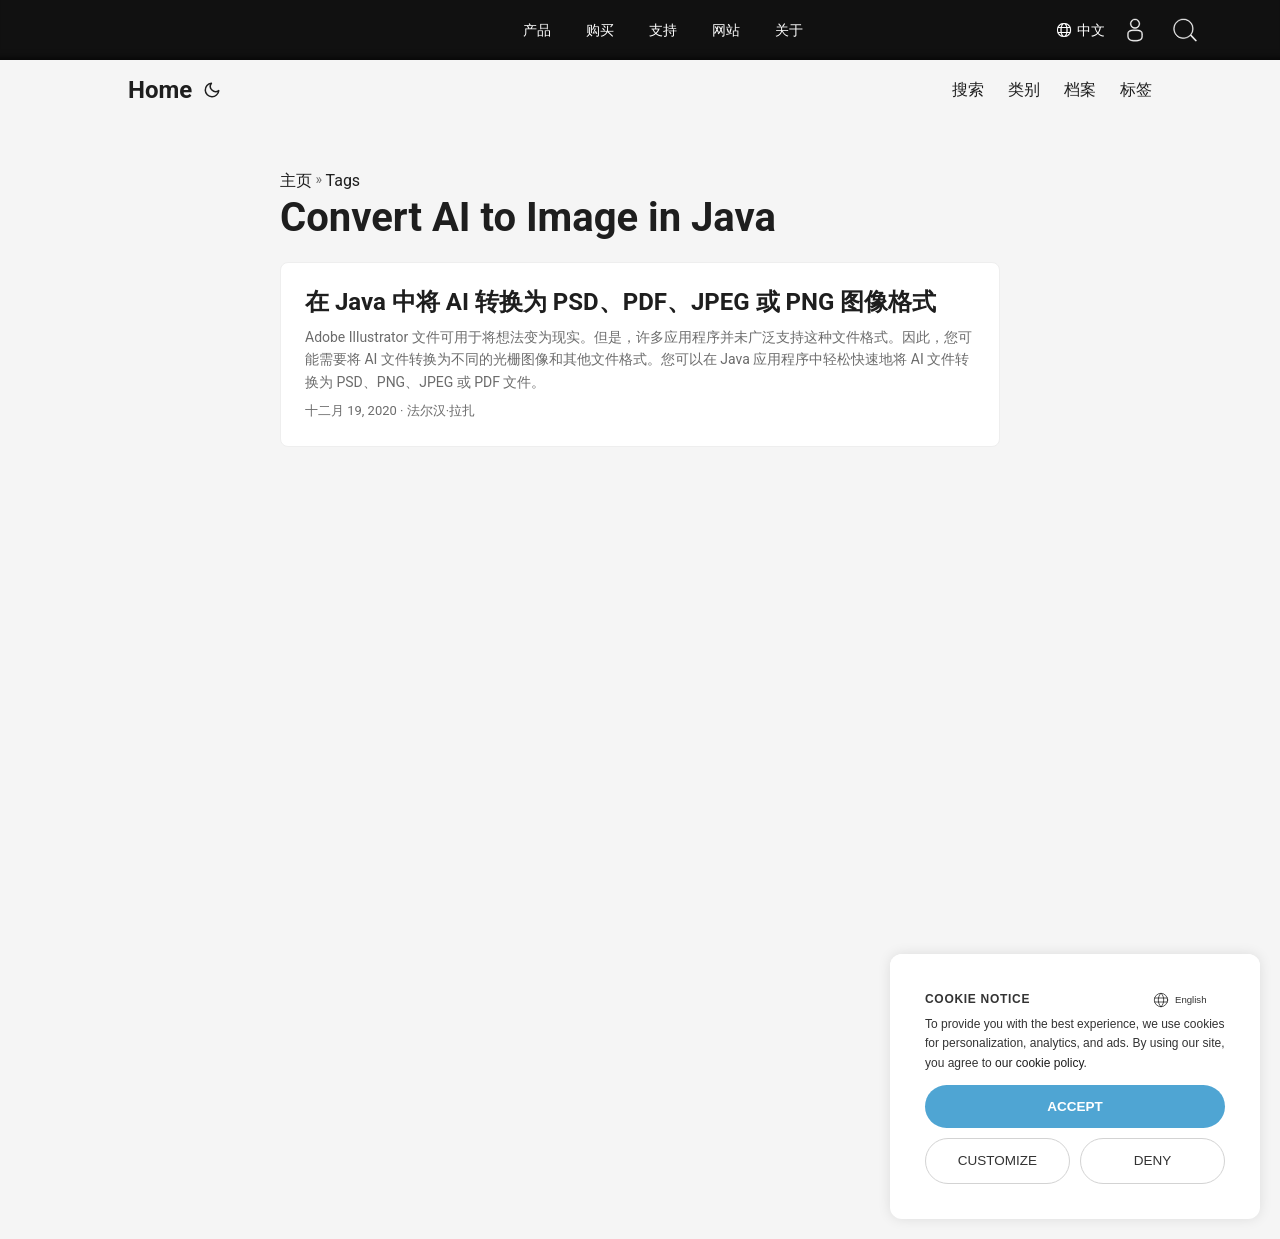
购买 (600, 30)
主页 (296, 180)
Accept (1075, 1106)
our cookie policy (1039, 1063)
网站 (726, 30)
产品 (537, 30)
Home (160, 90)
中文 (1080, 30)
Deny (1153, 1160)
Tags (343, 180)
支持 (663, 30)
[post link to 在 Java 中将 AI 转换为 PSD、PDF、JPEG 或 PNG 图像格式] (640, 354)
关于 (789, 30)
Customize (997, 1160)
